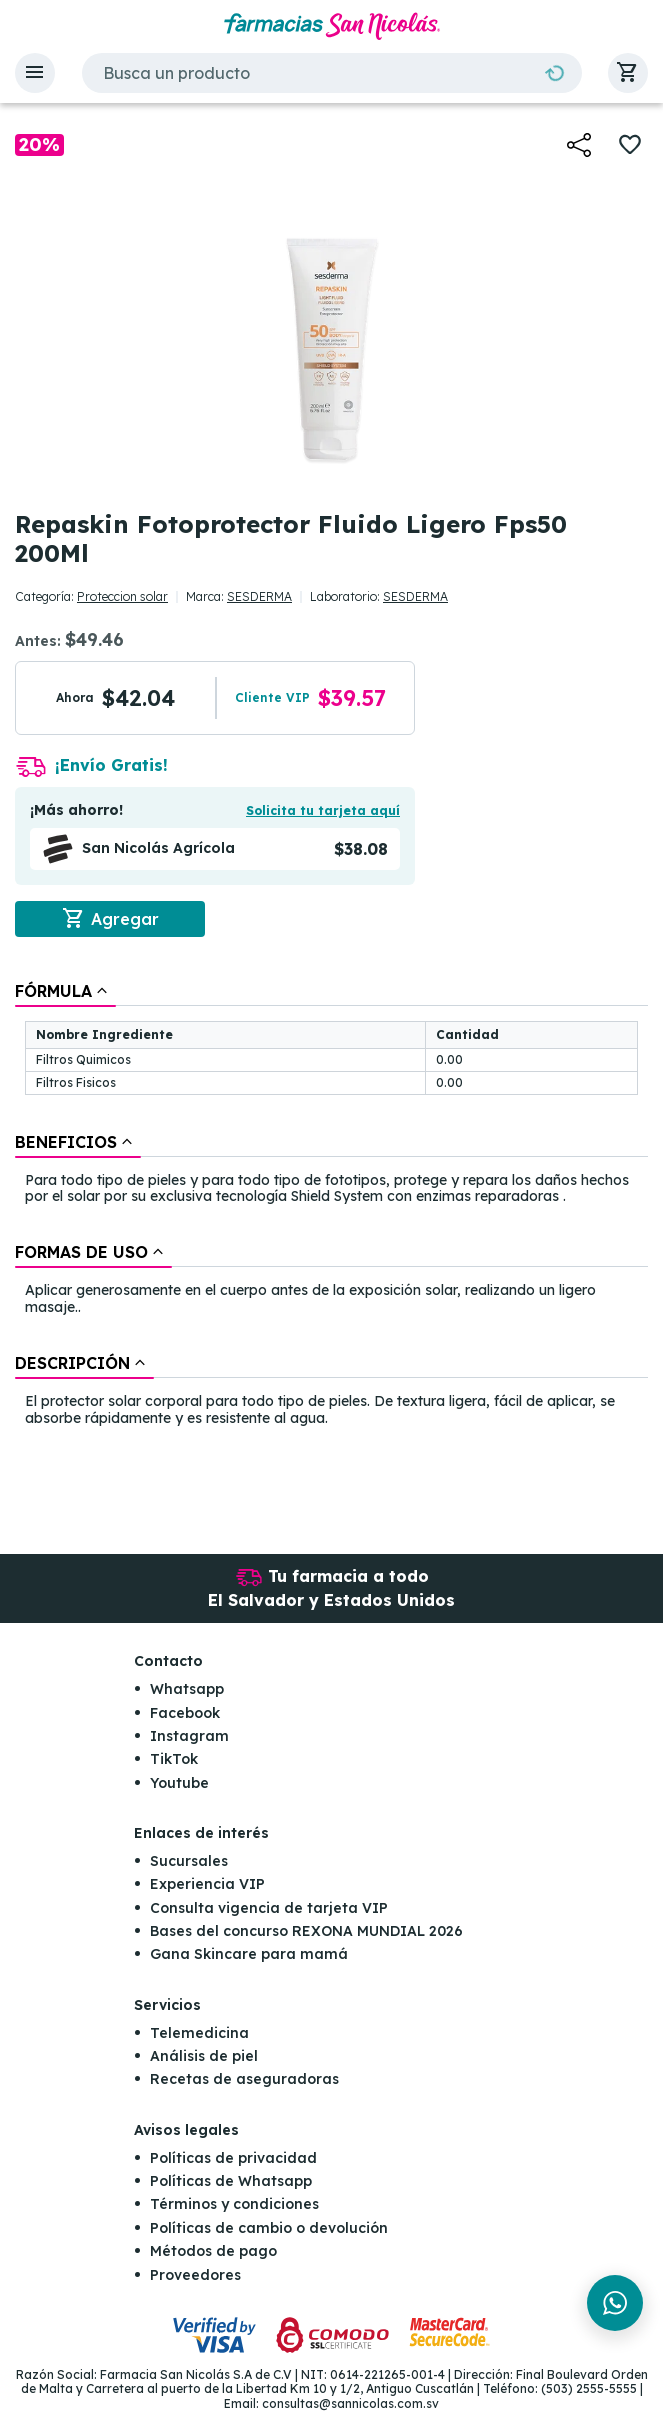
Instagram (189, 1736)
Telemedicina (199, 2033)
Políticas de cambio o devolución (269, 2228)
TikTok (174, 1759)
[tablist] (331, 1206)
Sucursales (189, 1861)
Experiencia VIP (207, 1884)
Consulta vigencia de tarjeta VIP (269, 1908)
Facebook (185, 1713)
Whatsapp (187, 1689)
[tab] (65, 991)
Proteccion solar (122, 596)
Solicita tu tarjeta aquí (323, 810)
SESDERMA (259, 596)
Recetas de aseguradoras (244, 2079)
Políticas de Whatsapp (231, 2181)
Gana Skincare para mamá (249, 1954)
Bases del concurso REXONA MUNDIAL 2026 (306, 1931)
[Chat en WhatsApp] (615, 2303)
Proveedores (195, 2275)
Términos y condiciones (234, 2204)
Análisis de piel (204, 2056)
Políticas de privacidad (233, 2158)
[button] (35, 73)
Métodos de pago (213, 2251)
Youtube (179, 1783)
